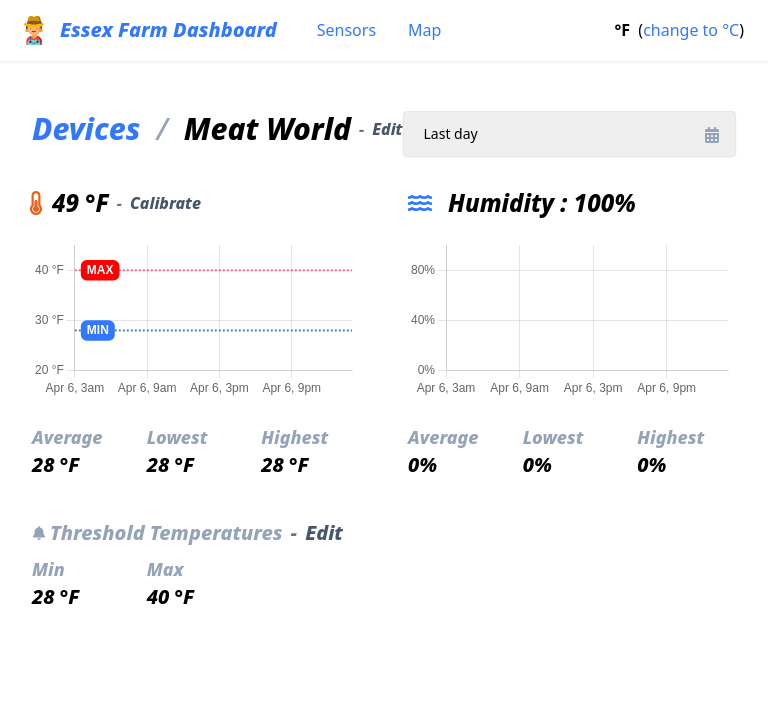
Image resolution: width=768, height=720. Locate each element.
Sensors (346, 30)
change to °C (691, 30)
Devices (86, 129)
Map (424, 30)
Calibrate (165, 203)
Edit (387, 129)
